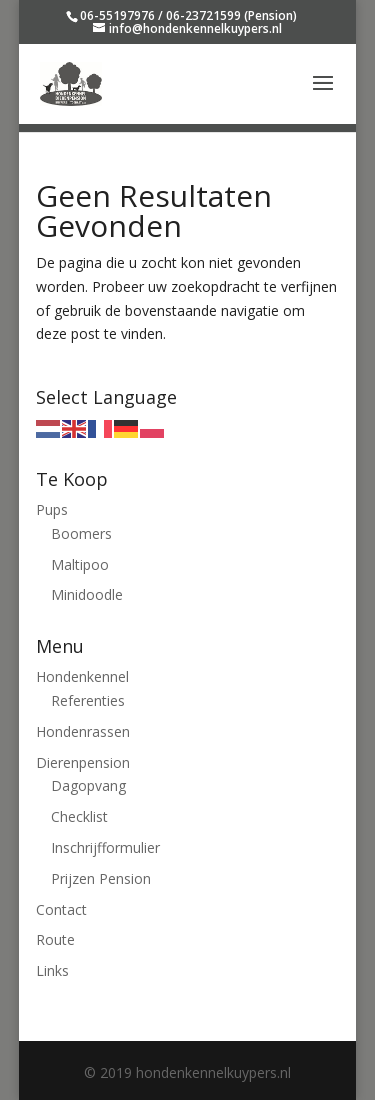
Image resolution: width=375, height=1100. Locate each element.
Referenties (88, 700)
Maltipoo (80, 564)
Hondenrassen (83, 731)
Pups (52, 509)
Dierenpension (83, 762)
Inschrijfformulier (105, 847)
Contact (61, 909)
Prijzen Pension (101, 878)
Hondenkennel (82, 676)
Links (52, 970)
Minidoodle (87, 594)
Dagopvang (88, 785)
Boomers (81, 533)
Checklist (79, 816)
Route (55, 939)
